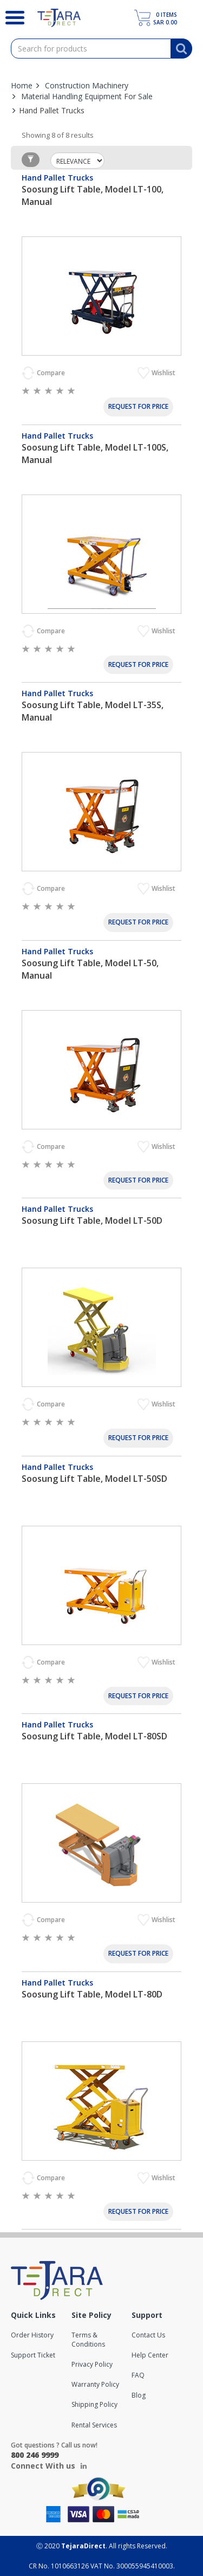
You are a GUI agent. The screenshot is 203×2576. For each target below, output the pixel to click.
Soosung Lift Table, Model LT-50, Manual (90, 969)
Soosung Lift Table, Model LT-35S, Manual (92, 711)
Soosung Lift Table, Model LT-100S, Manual (95, 453)
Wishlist (164, 372)
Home (21, 85)
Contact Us (148, 2335)
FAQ (138, 2375)
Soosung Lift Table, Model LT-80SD (94, 1736)
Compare (52, 372)
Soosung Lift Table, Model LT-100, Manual (92, 195)
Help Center (150, 2355)
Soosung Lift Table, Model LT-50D (92, 1220)
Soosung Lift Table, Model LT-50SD (94, 1479)
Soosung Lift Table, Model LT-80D (92, 1994)
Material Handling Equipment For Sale (87, 96)
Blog (139, 2395)
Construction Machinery (86, 85)
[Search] (10, 16)
